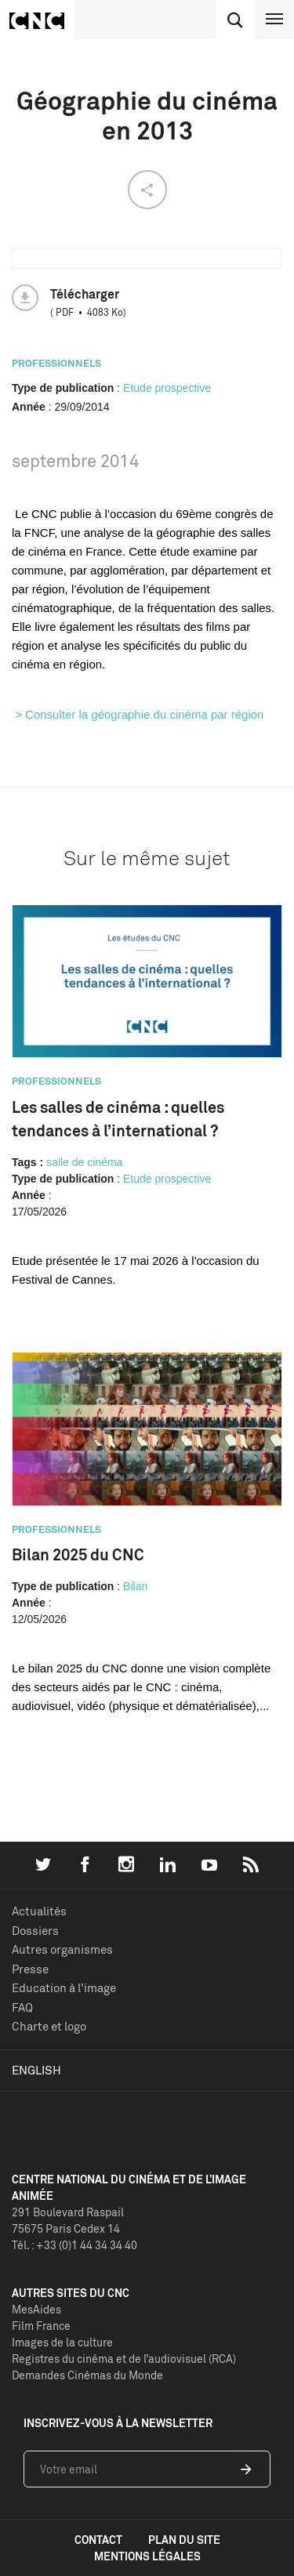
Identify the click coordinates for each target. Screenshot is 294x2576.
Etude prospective (167, 388)
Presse (30, 1969)
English (36, 2070)
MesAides (36, 2309)
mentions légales (147, 2556)
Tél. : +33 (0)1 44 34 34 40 (74, 2245)
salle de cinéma (84, 1162)
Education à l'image (64, 1987)
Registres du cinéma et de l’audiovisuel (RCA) (124, 2358)
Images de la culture (62, 2342)
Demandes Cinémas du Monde (87, 2375)
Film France (41, 2325)
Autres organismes (62, 1949)
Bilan (135, 1586)
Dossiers (35, 1930)
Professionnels (56, 363)
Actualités (39, 1911)
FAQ (22, 2007)
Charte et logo (49, 2026)
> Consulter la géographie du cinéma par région (137, 714)
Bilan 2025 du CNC (78, 1554)
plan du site (184, 2539)
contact (98, 2539)
